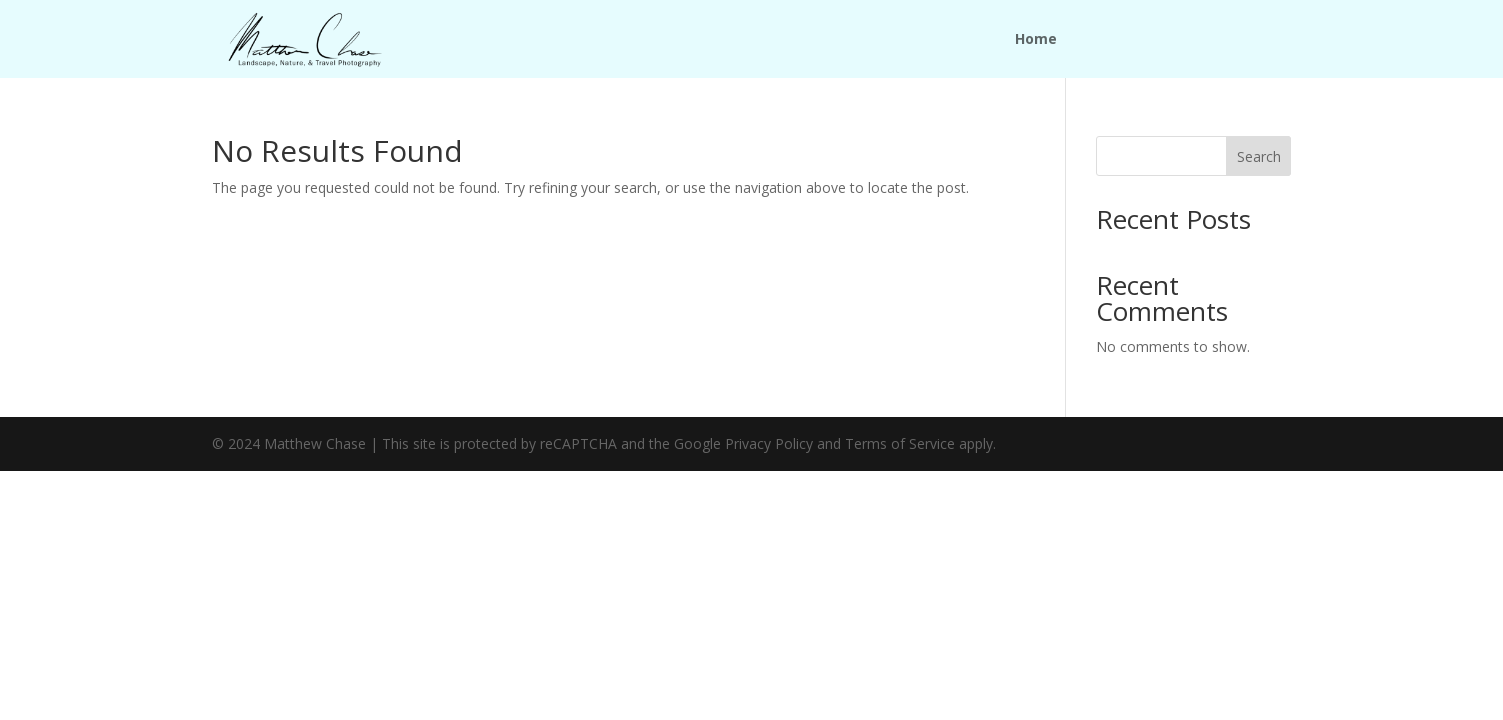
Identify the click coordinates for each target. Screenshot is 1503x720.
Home (1036, 40)
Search (1259, 156)
